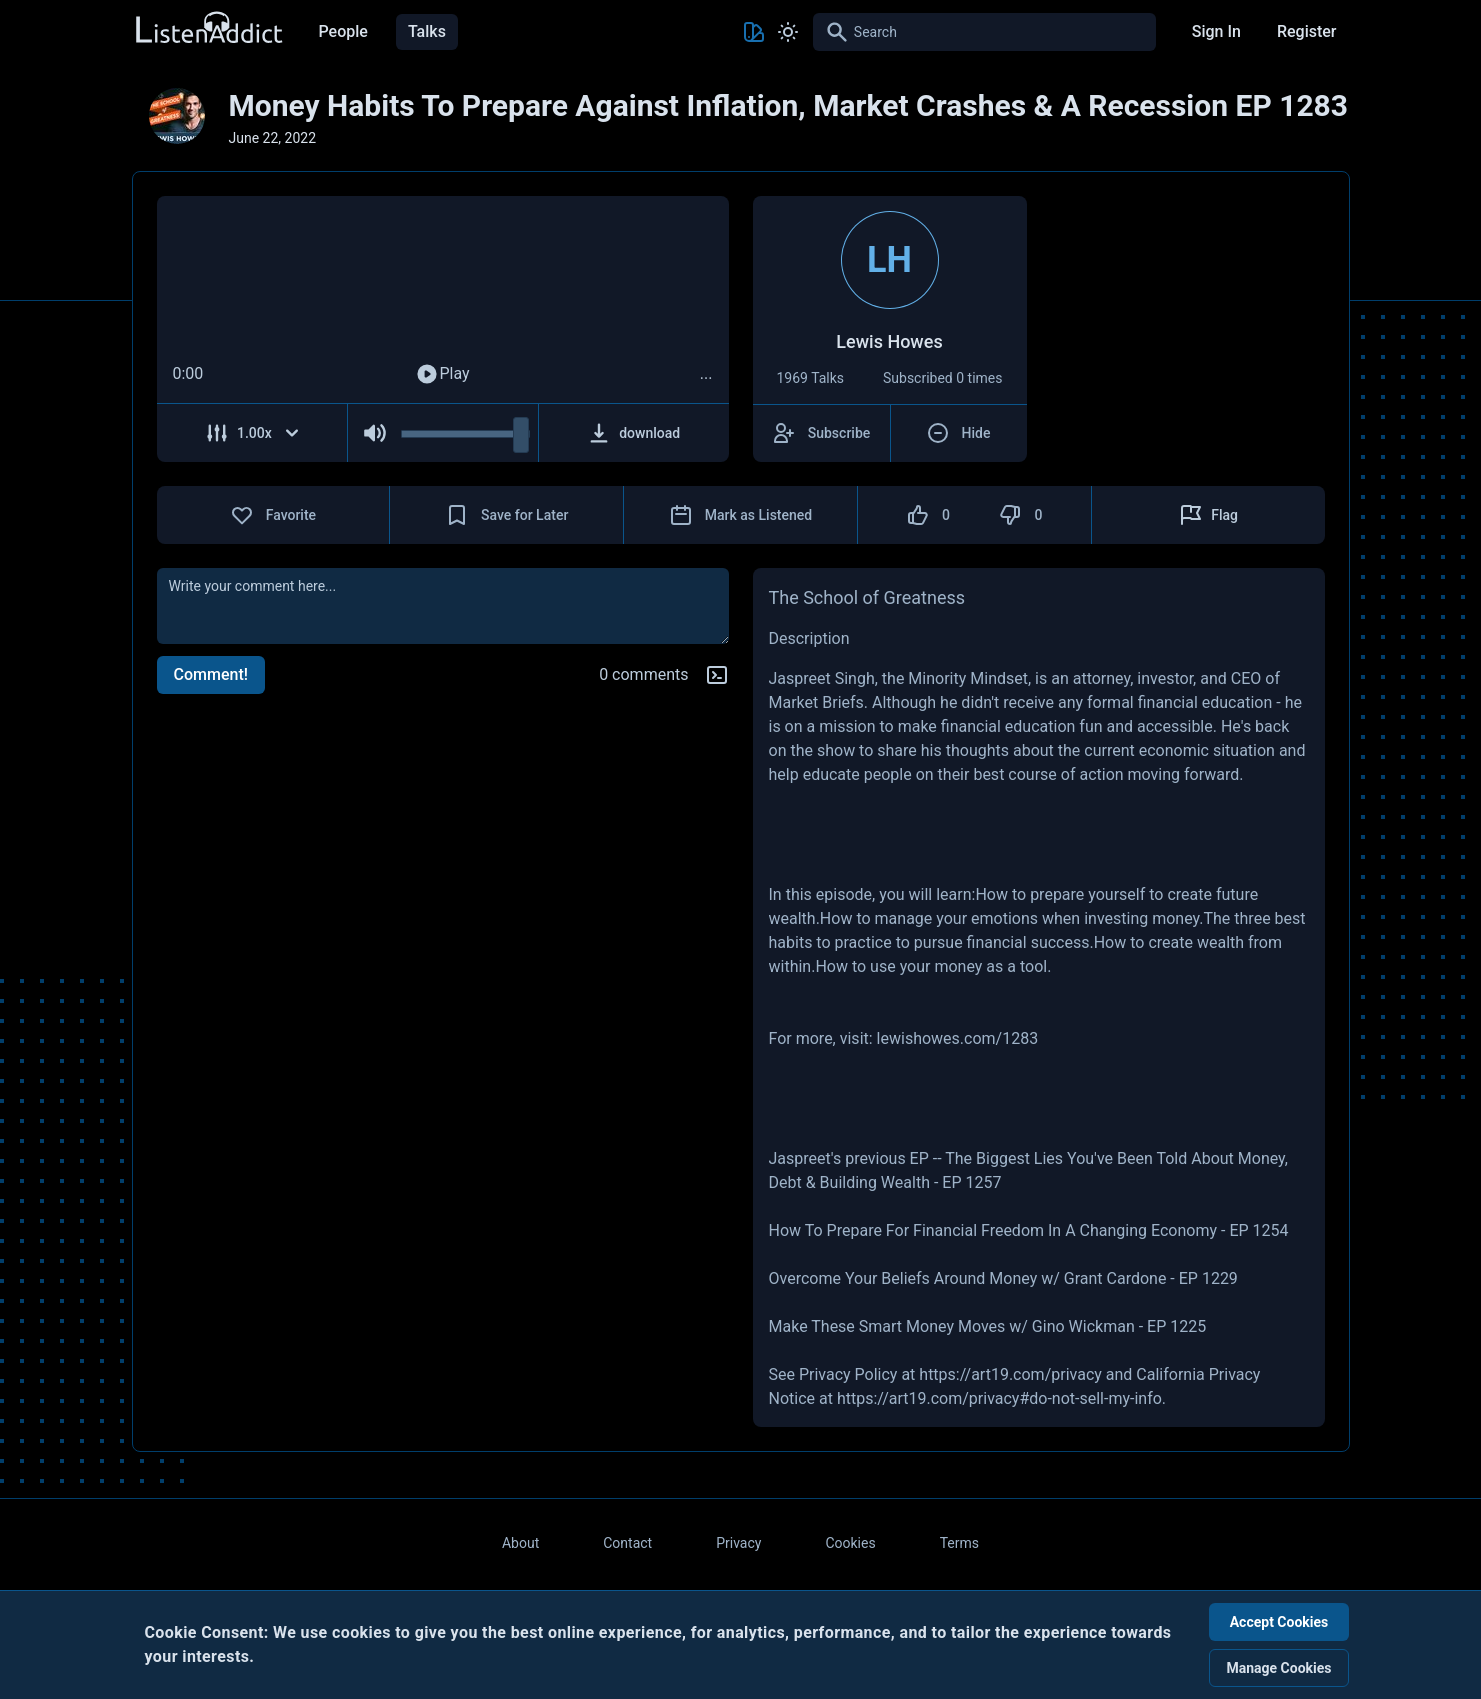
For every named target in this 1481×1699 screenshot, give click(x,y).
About (520, 1543)
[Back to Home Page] (208, 28)
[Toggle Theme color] (754, 32)
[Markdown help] (717, 675)
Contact (627, 1543)
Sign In (1216, 31)
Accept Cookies (1279, 1622)
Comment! (211, 674)
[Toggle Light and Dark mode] (788, 32)
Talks (427, 31)
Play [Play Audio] (442, 374)
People (343, 31)
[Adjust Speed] (253, 433)
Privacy (738, 1543)
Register (1307, 31)
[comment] (443, 606)
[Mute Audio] (374, 433)
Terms (959, 1543)
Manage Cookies (1278, 1668)
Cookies (850, 1543)
